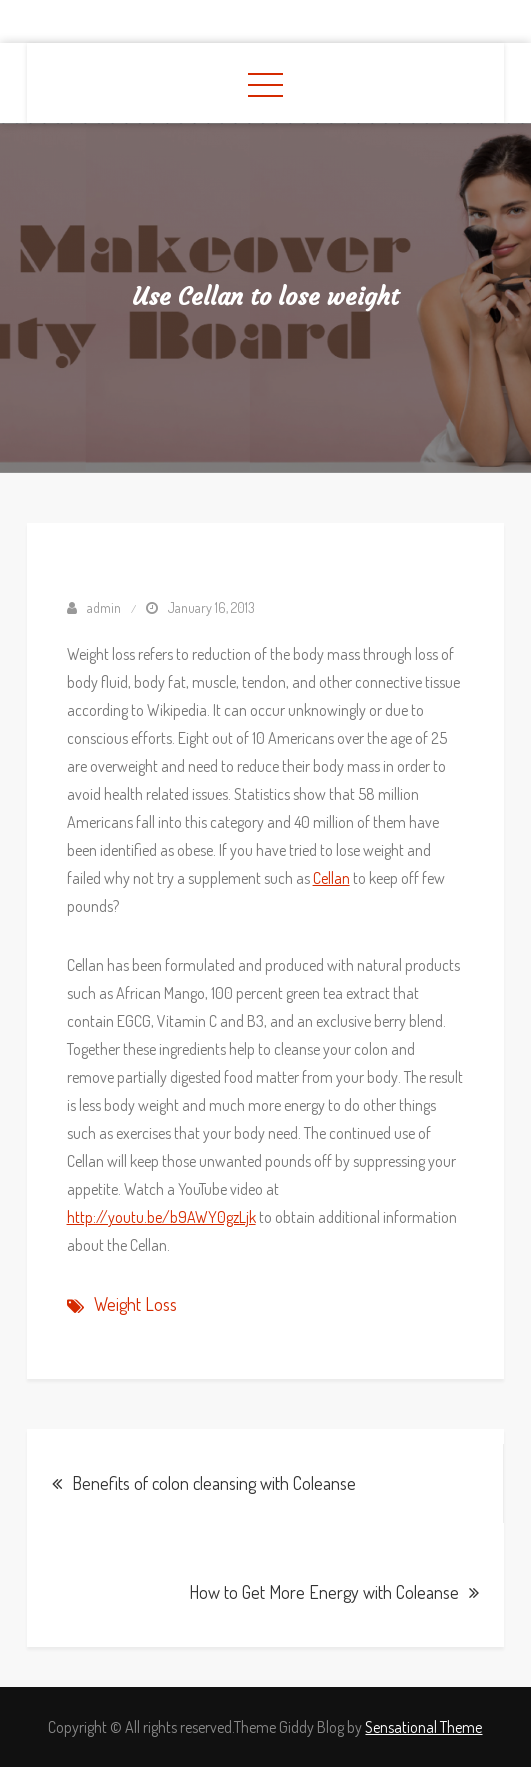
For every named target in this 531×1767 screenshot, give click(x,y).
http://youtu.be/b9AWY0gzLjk (161, 1217)
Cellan (331, 878)
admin (104, 607)
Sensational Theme (423, 1727)
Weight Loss (135, 1304)
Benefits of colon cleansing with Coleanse (214, 1483)
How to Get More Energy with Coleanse (324, 1592)
